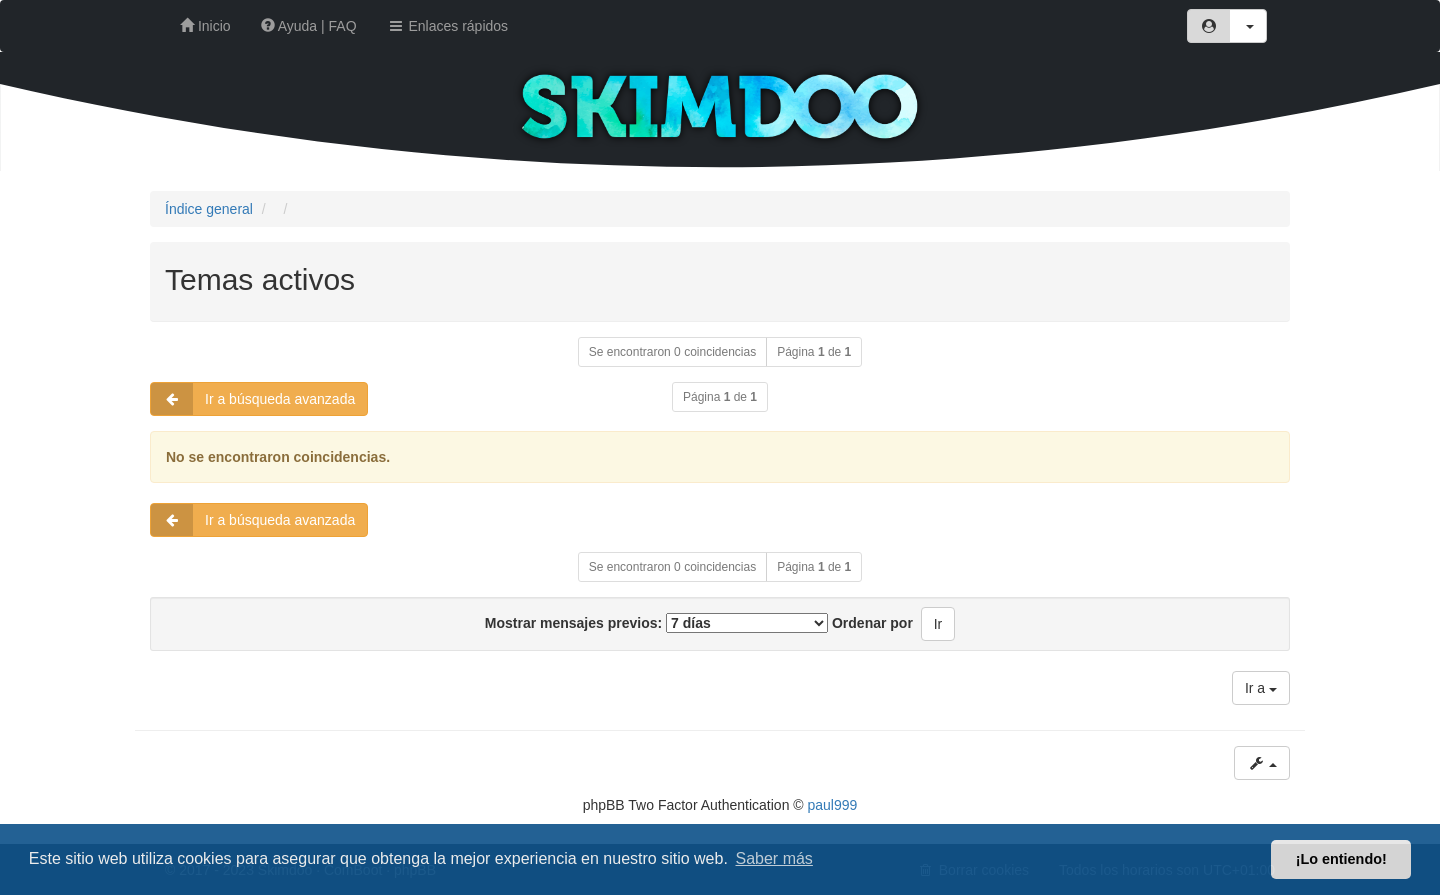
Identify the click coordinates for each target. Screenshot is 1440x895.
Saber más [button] (774, 858)
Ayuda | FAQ (309, 26)
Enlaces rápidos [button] (448, 26)
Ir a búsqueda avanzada (253, 399)
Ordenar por (872, 623)
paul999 (833, 805)
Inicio (205, 26)
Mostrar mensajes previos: (656, 623)
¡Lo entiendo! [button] (1341, 859)
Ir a (1261, 688)
